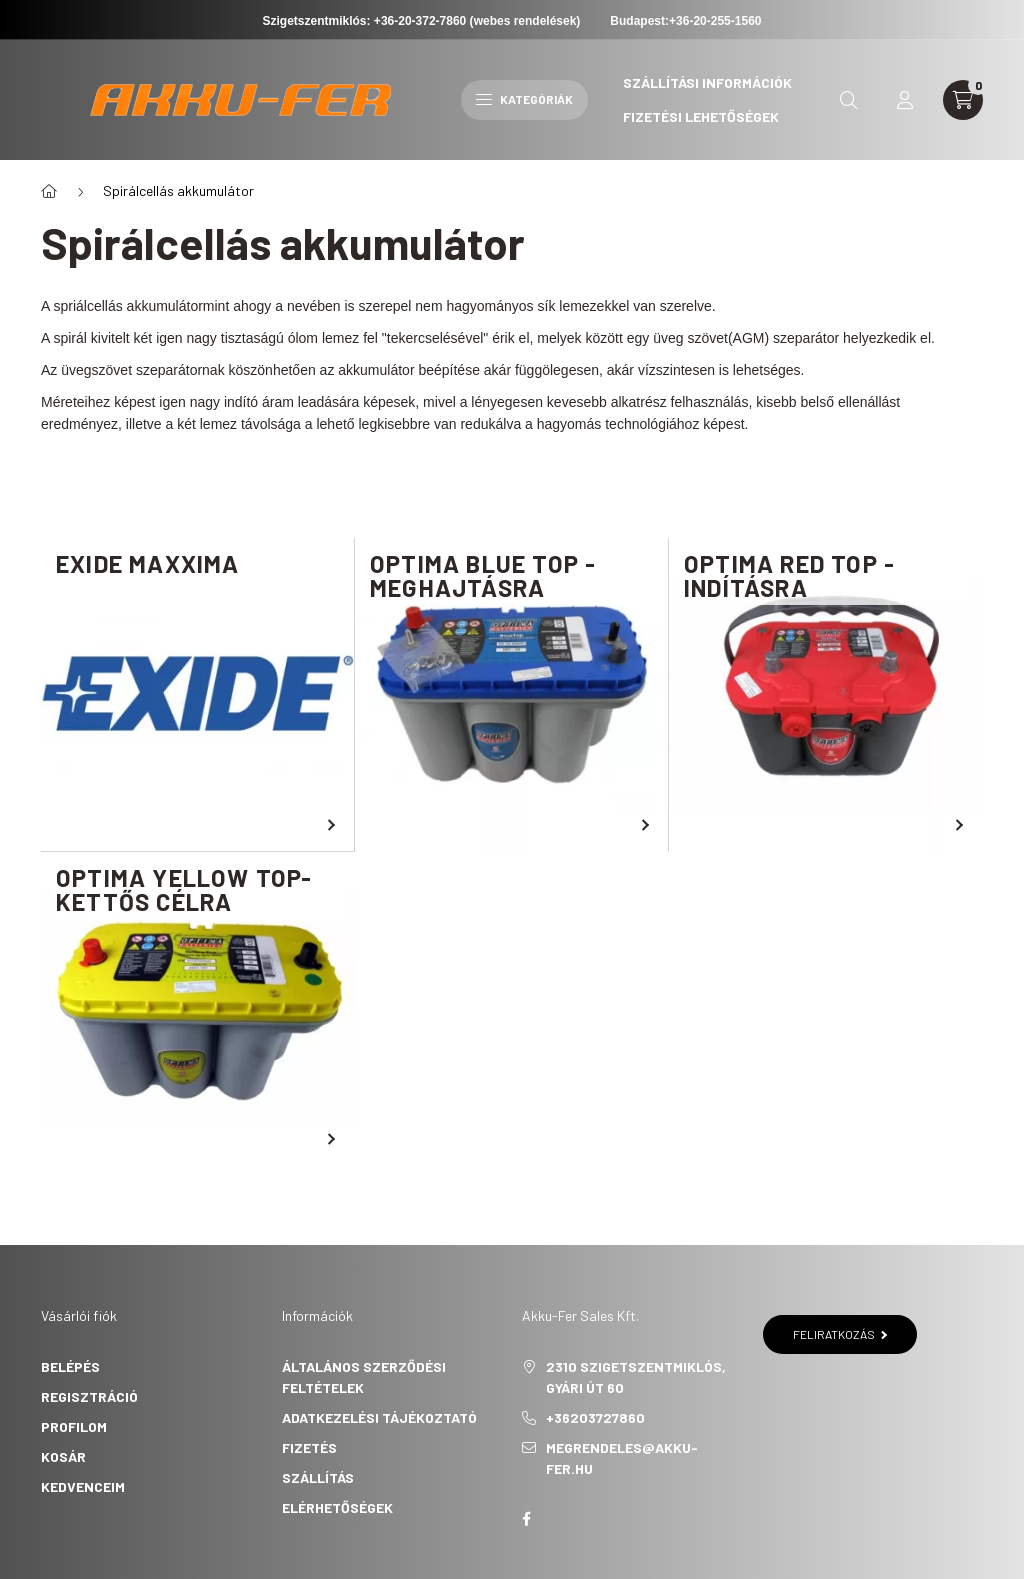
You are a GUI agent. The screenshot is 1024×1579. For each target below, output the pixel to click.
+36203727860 (595, 1417)
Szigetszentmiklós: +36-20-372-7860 (365, 21)
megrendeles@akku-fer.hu (622, 1458)
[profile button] (905, 100)
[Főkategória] (49, 191)
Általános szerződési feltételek (364, 1377)
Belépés (70, 1366)
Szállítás (318, 1477)
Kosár (63, 1456)
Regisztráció (89, 1396)
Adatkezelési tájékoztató (379, 1417)
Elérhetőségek (337, 1507)
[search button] (849, 100)
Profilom (74, 1426)
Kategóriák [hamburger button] (524, 99)
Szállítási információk (707, 82)
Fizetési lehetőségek (701, 116)
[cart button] (963, 100)
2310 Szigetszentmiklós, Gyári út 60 (636, 1377)
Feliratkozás (840, 1334)
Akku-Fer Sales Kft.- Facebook (526, 1519)
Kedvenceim (83, 1486)
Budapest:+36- (685, 21)
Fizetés (309, 1447)
